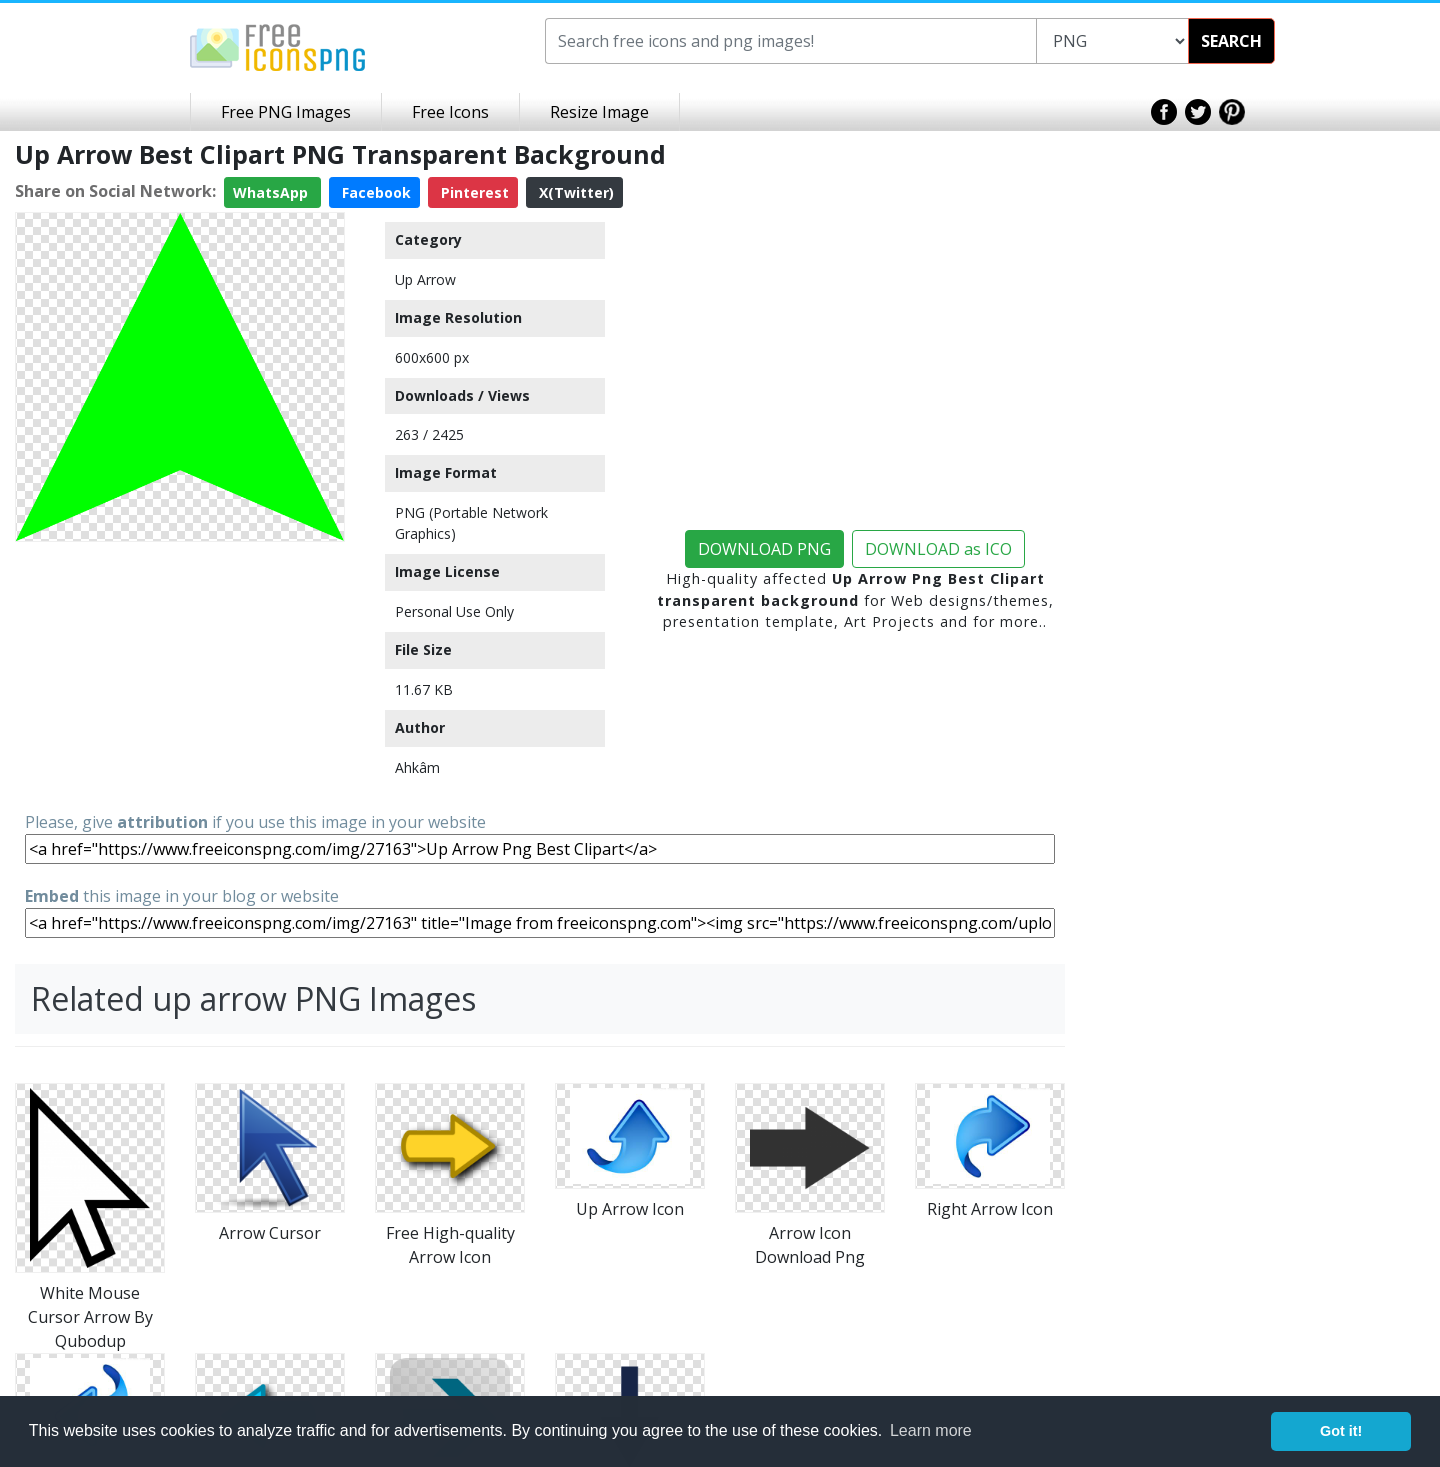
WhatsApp (272, 192)
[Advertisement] (180, 675)
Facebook (374, 192)
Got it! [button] (1341, 1431)
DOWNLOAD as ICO (938, 549)
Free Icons (450, 112)
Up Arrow (425, 279)
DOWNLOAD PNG (764, 549)
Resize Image (599, 112)
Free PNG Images (286, 112)
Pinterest (473, 192)
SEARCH (1231, 41)
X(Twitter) (574, 192)
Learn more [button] (931, 1430)
